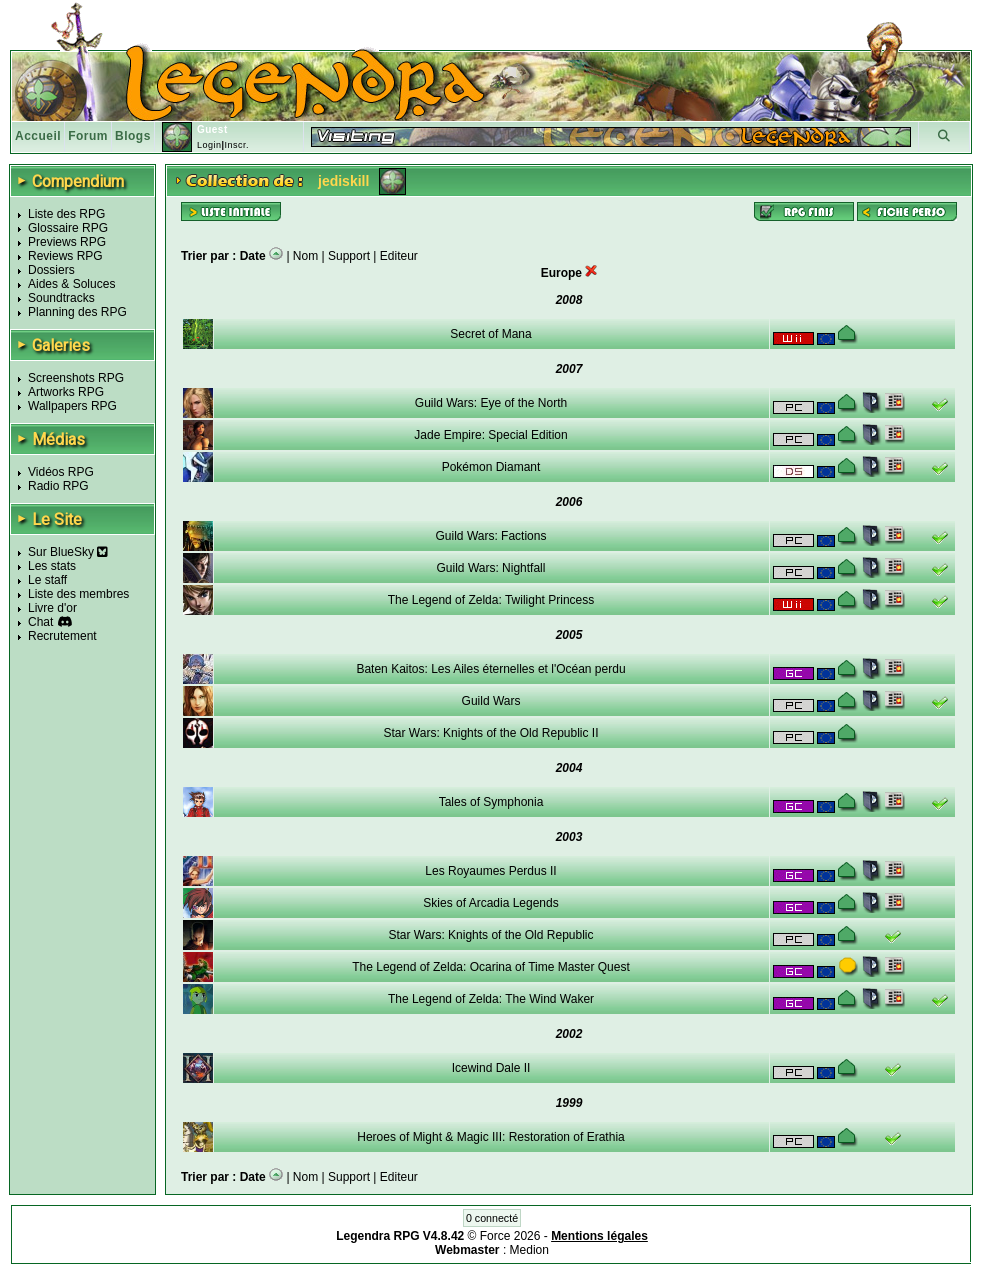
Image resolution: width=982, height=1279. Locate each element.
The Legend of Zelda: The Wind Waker (491, 999)
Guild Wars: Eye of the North (491, 403)
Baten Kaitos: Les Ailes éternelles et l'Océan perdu (490, 669)
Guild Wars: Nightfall (491, 568)
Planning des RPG (77, 312)
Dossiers (51, 270)
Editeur (399, 256)
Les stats (52, 566)
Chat (40, 622)
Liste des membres (78, 594)
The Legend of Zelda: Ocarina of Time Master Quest (490, 967)
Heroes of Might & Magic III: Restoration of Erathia (490, 1137)
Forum (88, 136)
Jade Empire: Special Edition (490, 435)
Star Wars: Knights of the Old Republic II (491, 733)
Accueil (38, 136)
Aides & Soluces (71, 284)
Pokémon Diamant (491, 467)
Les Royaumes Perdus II (490, 871)
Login (209, 145)
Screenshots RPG (76, 378)
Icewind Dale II (491, 1068)
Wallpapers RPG (72, 406)
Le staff (47, 580)
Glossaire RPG (68, 228)
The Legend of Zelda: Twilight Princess (491, 600)
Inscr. (236, 145)
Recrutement (62, 636)
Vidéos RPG (61, 472)
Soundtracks (61, 298)
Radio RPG (58, 486)
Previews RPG (67, 242)
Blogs (133, 136)
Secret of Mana (490, 334)
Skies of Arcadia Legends (490, 903)
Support (349, 256)
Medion (529, 1250)
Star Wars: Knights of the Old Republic (491, 935)
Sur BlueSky (68, 552)
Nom (305, 256)
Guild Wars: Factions (491, 536)
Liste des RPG (66, 214)
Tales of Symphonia (491, 802)
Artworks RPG (66, 392)
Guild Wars (491, 701)
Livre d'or (52, 608)
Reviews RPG (65, 256)
